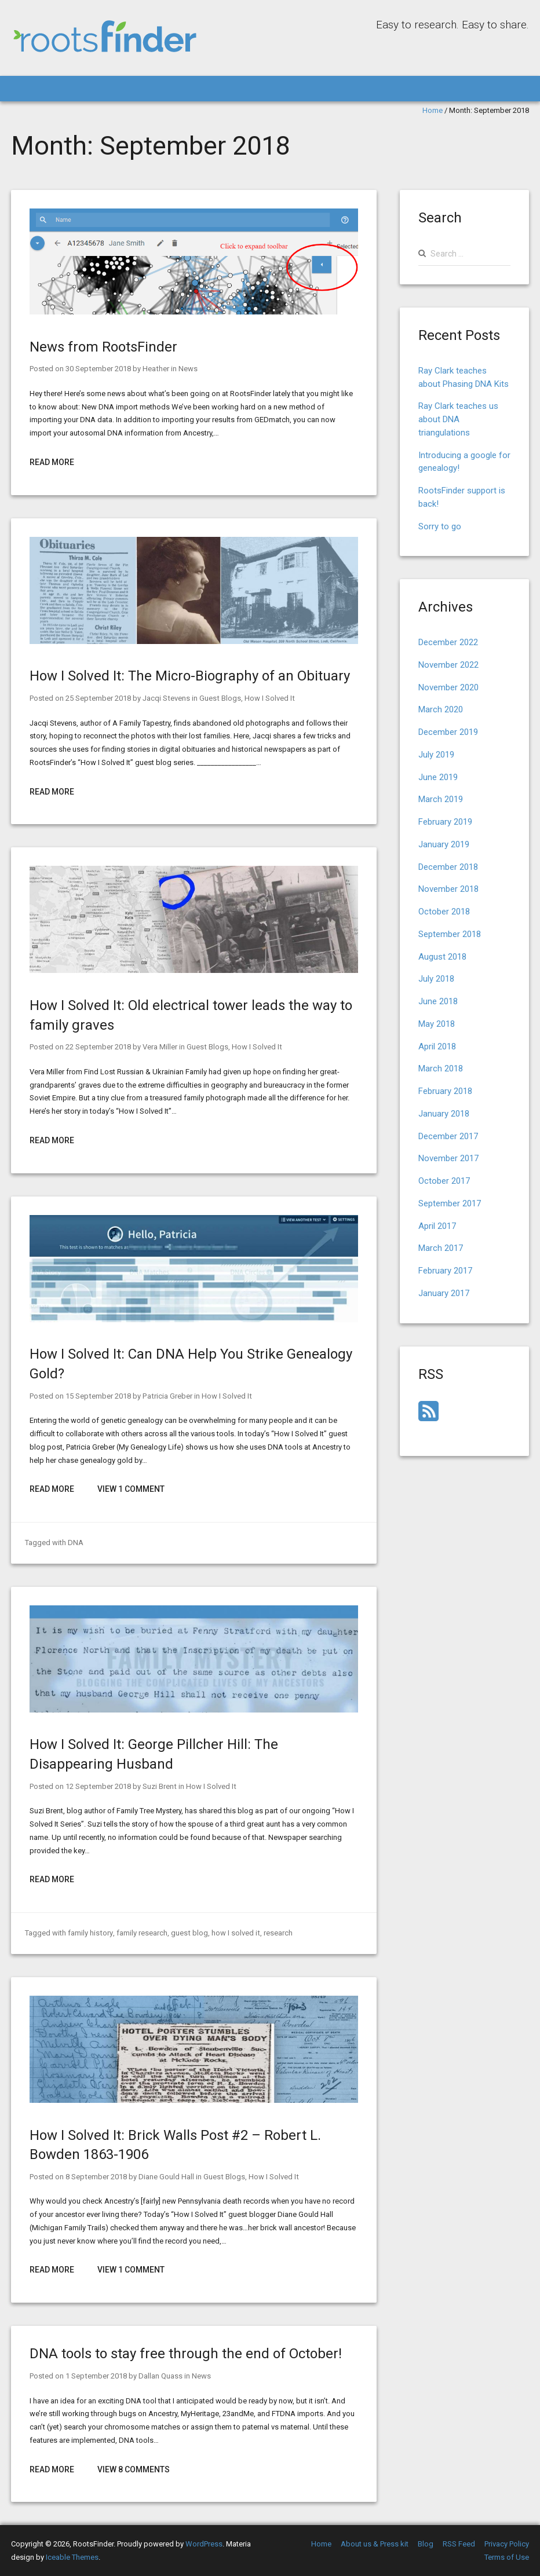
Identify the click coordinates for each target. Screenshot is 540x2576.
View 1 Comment (131, 1489)
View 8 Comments (133, 2469)
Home (432, 110)
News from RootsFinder (103, 347)
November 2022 (448, 665)
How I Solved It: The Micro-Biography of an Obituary (190, 676)
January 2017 (443, 1293)
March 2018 (440, 1068)
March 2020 (440, 709)
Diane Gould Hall (166, 2176)
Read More (52, 462)
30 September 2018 (97, 368)
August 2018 (442, 957)
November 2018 (448, 889)
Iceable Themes (72, 2557)
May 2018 (436, 1024)
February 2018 (445, 1091)
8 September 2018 (95, 2176)
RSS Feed (459, 2544)
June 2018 (438, 1001)
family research (140, 1933)
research (275, 1933)
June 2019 (438, 777)
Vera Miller (159, 1046)
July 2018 (436, 979)
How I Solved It (268, 698)
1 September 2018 (95, 2376)
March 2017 (440, 1248)
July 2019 (436, 754)
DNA (75, 1542)
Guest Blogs (218, 698)
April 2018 (437, 1046)
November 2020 (448, 687)
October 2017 (444, 1181)
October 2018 (444, 911)
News (186, 368)
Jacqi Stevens (165, 698)
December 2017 (448, 1136)
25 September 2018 (97, 698)
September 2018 (449, 934)
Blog (425, 2544)
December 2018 (448, 867)
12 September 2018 (97, 1786)
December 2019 (448, 732)
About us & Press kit (374, 2544)
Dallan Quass (160, 2376)
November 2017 (448, 1158)
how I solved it (234, 1933)
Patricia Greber (166, 1396)
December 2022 (448, 642)
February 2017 (445, 1270)
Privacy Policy (506, 2544)
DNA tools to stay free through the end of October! (186, 2354)
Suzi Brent (159, 1786)
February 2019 (445, 822)
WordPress (203, 2544)
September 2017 (449, 1203)
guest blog (188, 1933)
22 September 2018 (97, 1046)
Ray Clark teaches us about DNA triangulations (458, 419)
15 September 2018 (97, 1396)
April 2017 (437, 1226)
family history (90, 1933)
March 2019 (440, 799)
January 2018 (443, 1113)
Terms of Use (506, 2557)
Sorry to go (439, 526)
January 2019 (443, 844)
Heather (155, 368)
